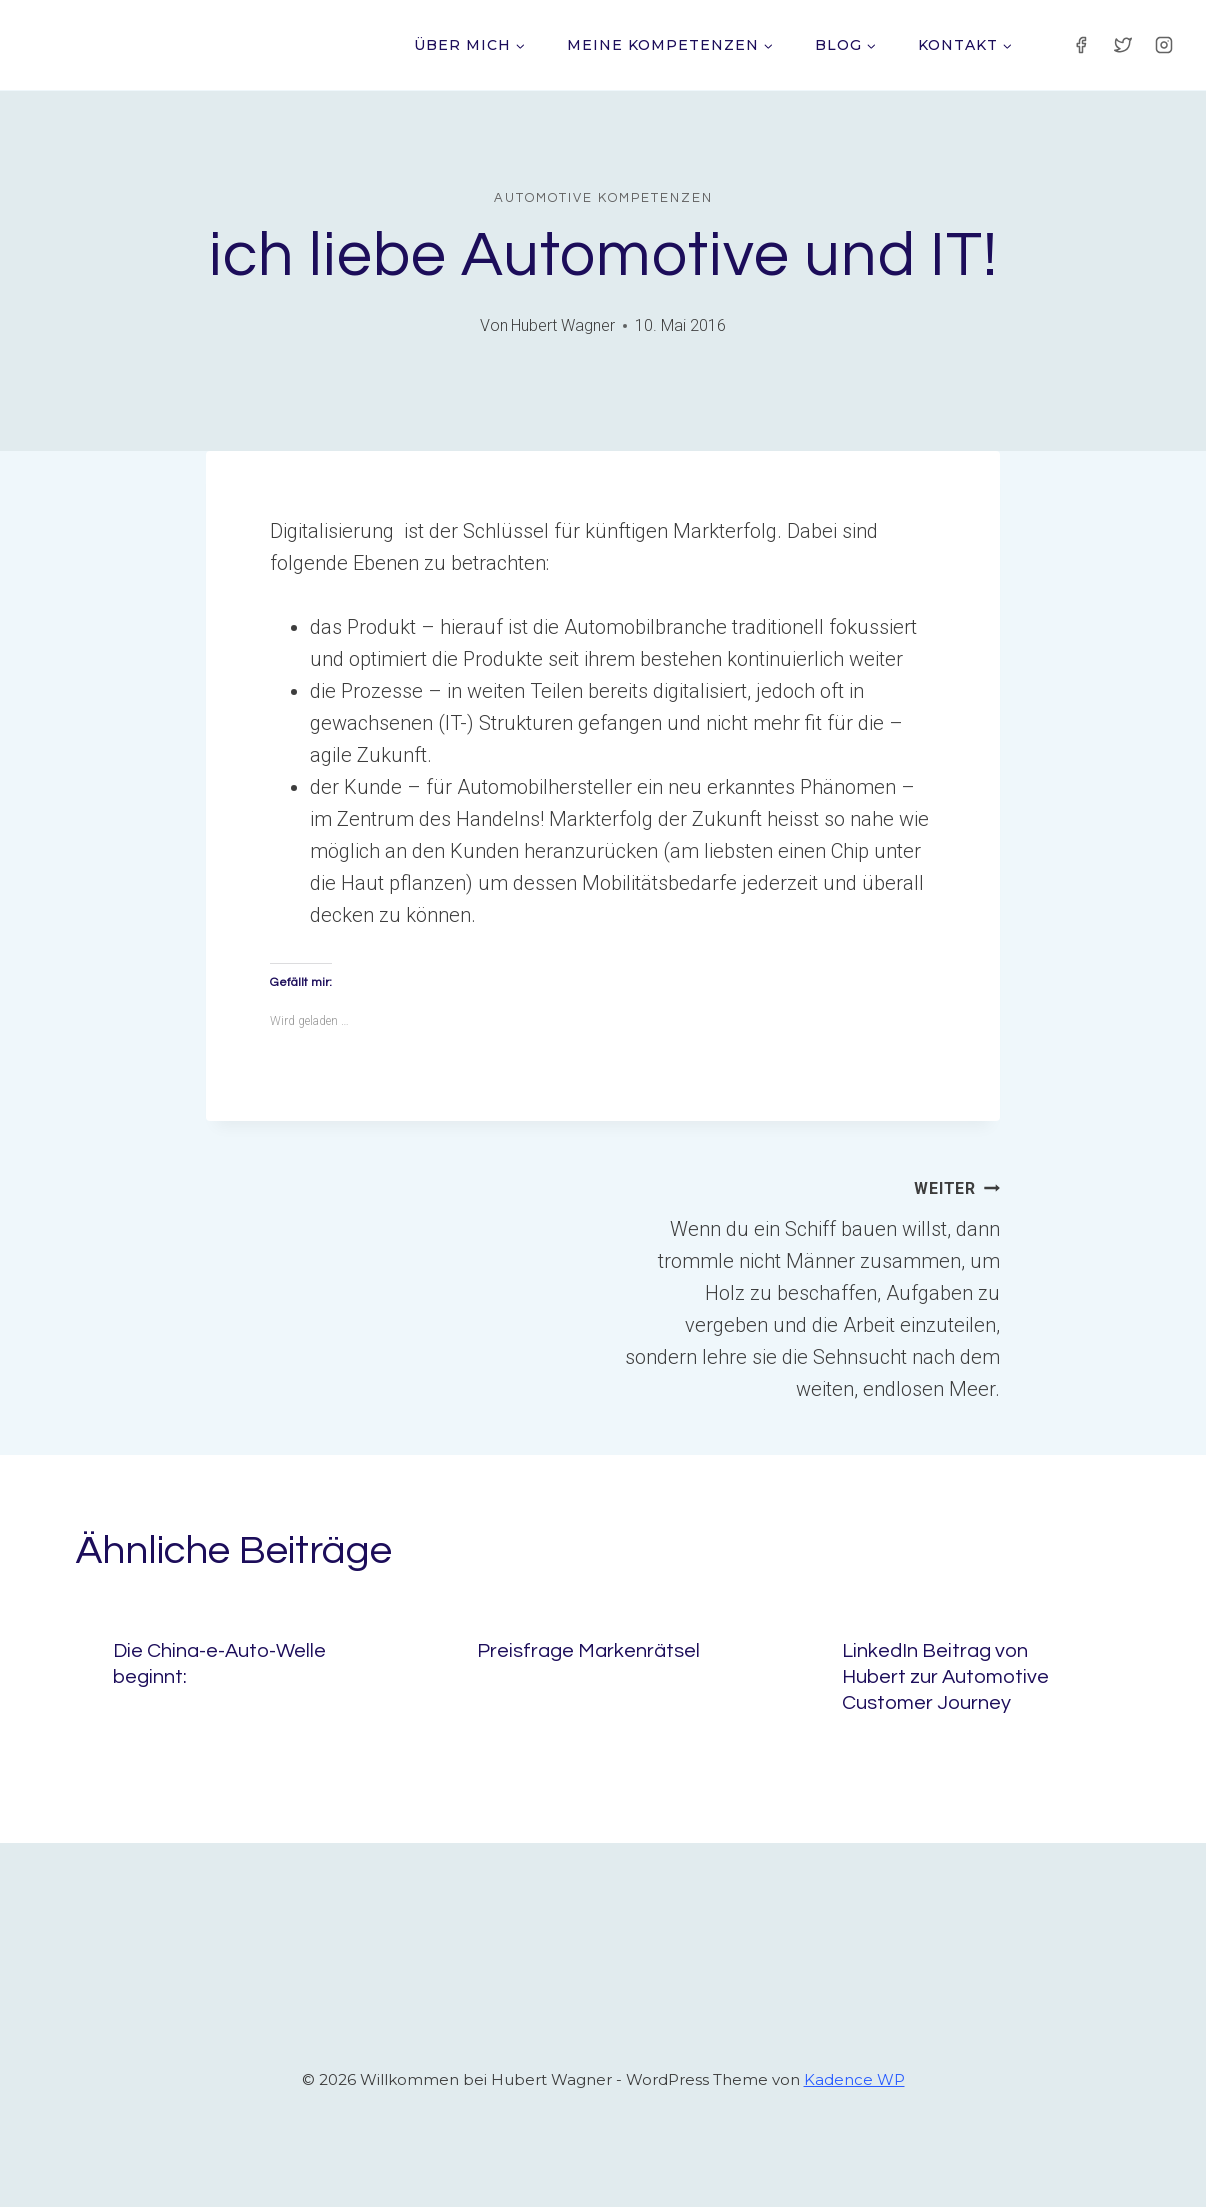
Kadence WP (854, 2079)
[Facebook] (1081, 45)
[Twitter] (1123, 45)
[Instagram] (1164, 45)
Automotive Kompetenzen (603, 198)
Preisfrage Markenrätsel (588, 1651)
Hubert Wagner (563, 325)
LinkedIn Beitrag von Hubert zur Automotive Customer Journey (945, 1677)
